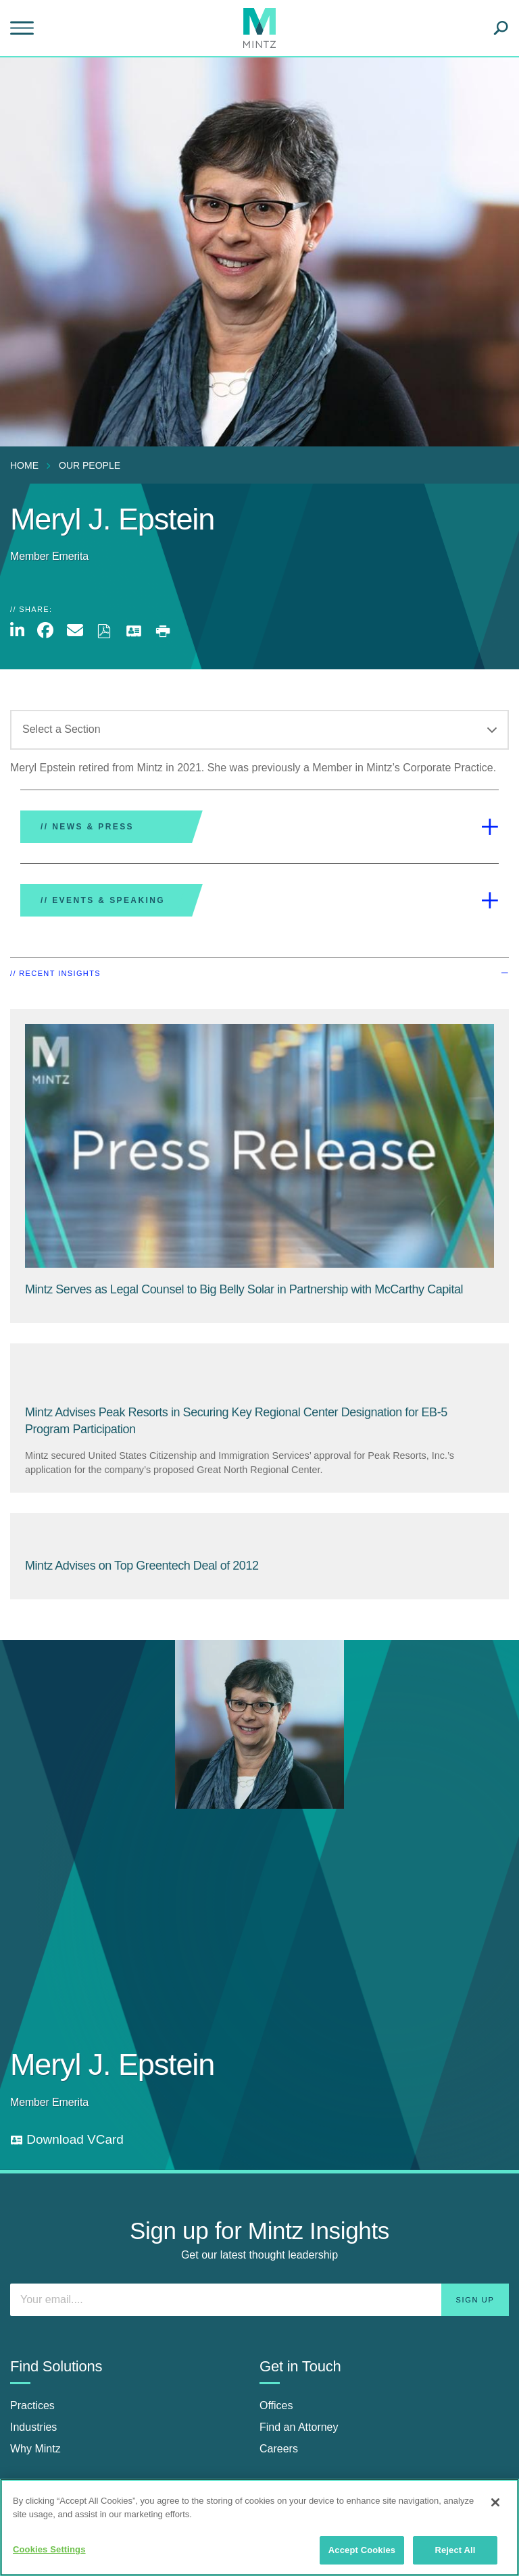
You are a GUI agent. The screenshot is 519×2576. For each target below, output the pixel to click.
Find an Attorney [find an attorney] (299, 2427)
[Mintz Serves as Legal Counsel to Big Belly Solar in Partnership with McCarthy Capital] (244, 1289)
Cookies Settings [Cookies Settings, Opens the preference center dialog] (49, 2549)
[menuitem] (27, 465)
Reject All (455, 2550)
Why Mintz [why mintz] (35, 2448)
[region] (259, 2527)
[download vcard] (67, 2140)
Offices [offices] (276, 2405)
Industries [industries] (33, 2427)
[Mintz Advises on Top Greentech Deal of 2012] (259, 1536)
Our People (89, 465)
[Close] (495, 2502)
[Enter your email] (259, 2300)
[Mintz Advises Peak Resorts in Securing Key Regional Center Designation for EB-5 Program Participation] (259, 1374)
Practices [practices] (32, 2405)
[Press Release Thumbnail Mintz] (259, 1146)
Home (24, 465)
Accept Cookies (361, 2550)
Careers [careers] (279, 2448)
